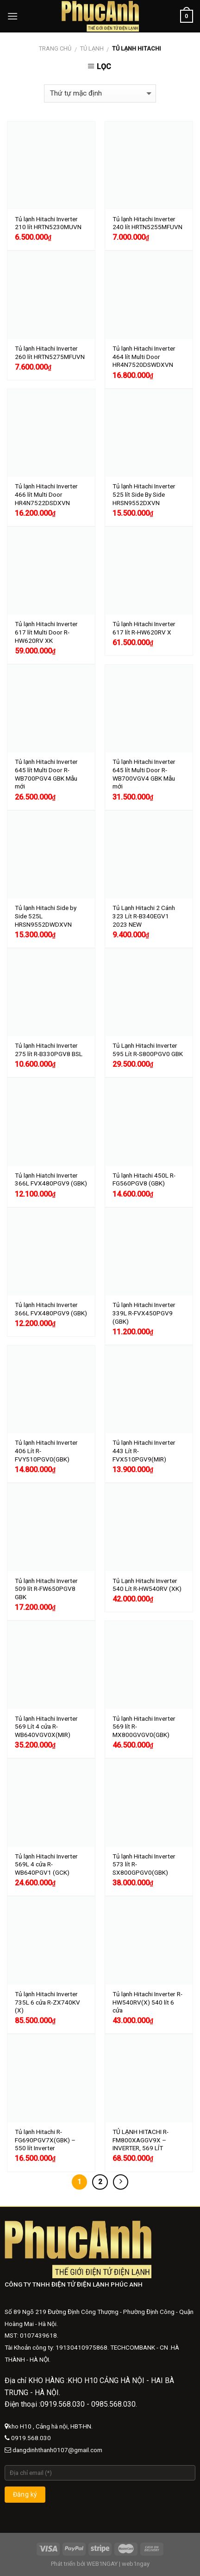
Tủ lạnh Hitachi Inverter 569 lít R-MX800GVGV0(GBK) (143, 1726)
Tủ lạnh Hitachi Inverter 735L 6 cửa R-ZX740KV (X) (47, 2002)
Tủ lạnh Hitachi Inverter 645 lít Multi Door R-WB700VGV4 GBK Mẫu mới (143, 774)
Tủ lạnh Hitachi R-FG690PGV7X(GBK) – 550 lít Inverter (45, 2140)
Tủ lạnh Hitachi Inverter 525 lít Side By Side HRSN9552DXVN (143, 494)
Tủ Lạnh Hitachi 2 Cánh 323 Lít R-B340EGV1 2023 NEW (143, 916)
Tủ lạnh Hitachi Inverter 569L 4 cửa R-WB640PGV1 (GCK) (46, 1864)
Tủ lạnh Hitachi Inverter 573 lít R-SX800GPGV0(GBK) (143, 1864)
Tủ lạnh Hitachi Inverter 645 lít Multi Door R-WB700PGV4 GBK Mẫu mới (46, 774)
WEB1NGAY (102, 2563)
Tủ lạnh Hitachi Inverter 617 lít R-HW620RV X (143, 628)
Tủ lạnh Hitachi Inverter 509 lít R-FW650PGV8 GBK (46, 1589)
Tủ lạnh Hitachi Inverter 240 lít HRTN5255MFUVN (147, 223)
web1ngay (136, 2563)
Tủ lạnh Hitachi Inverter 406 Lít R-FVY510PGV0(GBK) (46, 1450)
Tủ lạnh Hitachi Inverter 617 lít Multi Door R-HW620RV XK (46, 632)
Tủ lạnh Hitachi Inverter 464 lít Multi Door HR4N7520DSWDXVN (143, 356)
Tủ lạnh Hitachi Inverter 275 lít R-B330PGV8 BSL (48, 1049)
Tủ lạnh (92, 48)
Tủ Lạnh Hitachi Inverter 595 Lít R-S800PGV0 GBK (147, 1049)
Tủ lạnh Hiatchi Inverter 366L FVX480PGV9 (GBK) (51, 1179)
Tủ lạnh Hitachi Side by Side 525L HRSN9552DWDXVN (45, 916)
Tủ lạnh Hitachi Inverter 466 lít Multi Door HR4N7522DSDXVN (46, 494)
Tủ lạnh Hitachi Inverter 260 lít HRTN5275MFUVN (50, 352)
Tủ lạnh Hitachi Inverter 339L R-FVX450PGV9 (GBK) (143, 1313)
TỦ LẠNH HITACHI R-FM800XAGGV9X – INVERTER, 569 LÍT (140, 2140)
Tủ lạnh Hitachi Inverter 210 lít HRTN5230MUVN (48, 223)
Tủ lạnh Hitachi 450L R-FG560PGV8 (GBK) (143, 1179)
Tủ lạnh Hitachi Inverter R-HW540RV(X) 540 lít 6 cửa (147, 2002)
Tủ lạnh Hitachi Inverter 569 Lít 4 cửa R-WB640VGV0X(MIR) (46, 1726)
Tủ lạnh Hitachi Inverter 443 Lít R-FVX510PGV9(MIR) (143, 1450)
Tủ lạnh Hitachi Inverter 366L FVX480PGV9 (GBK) (51, 1309)
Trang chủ (55, 48)
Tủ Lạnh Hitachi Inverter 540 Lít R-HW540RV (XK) (146, 1585)
